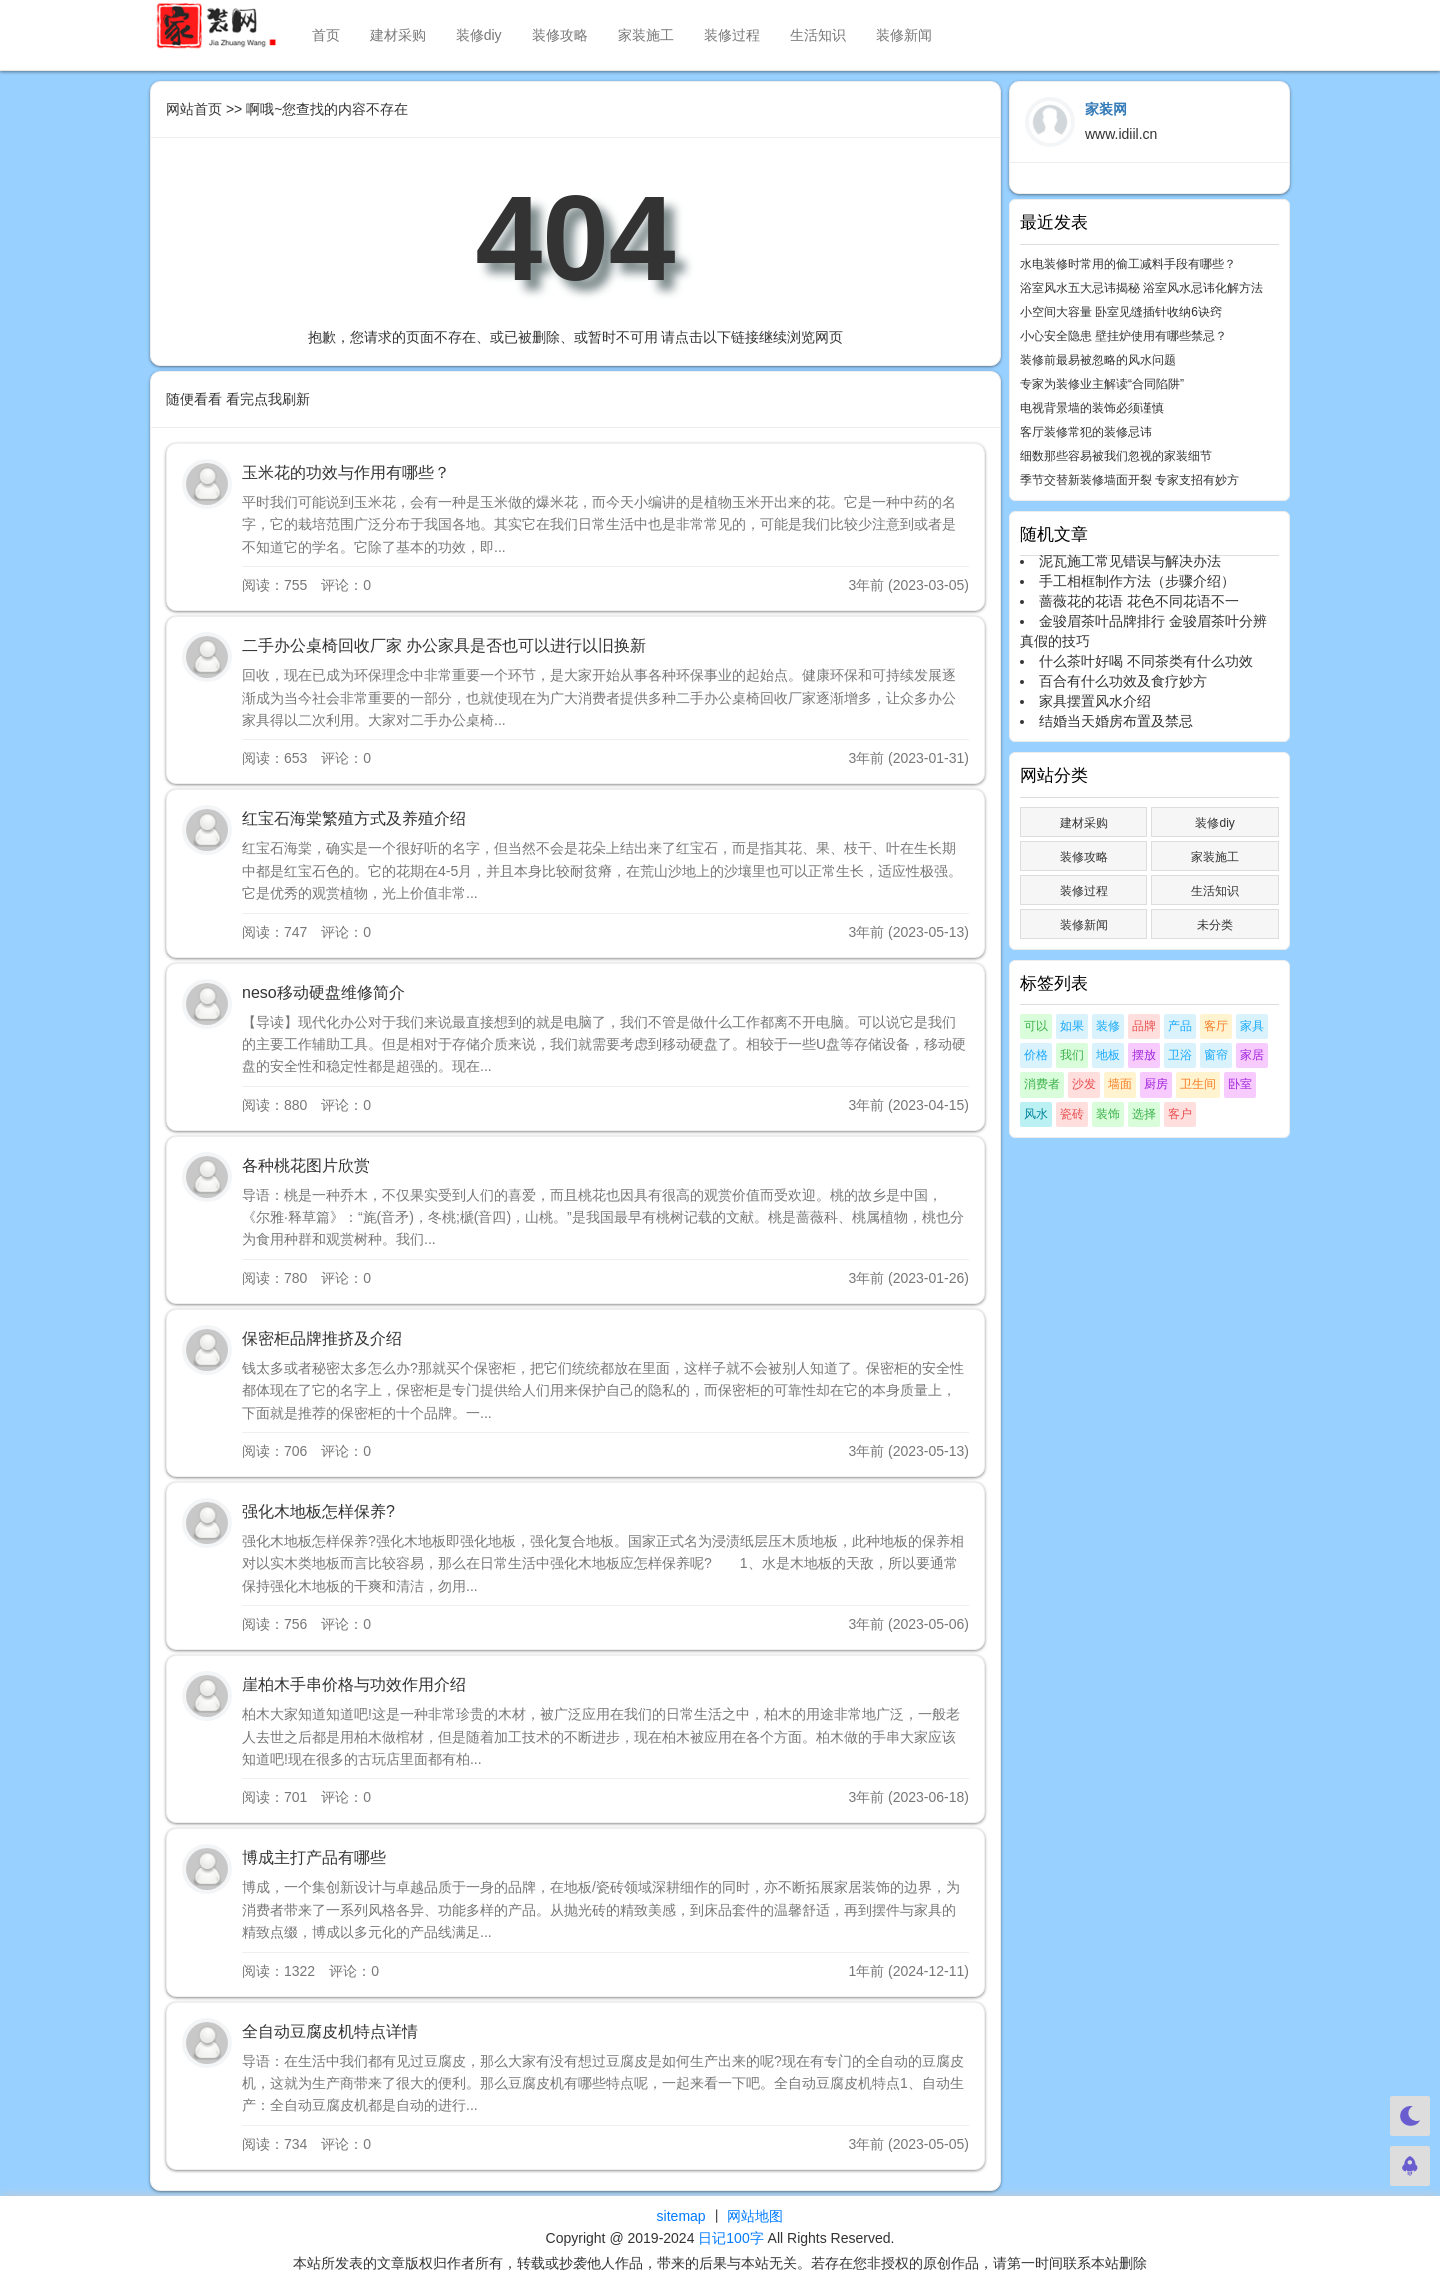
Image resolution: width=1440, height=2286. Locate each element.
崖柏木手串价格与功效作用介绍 (354, 1684)
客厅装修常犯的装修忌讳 (1086, 432)
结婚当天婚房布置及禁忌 (1116, 721)
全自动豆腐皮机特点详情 (330, 2031)
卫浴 (1180, 1055)
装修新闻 (904, 35)
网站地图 (755, 2216)
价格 (1036, 1055)
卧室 (1240, 1084)
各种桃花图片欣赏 (306, 1165)
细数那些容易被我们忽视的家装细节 (1116, 456)
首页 (326, 35)
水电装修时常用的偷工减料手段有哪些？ (1128, 264)
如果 (1072, 1026)
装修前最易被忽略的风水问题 (1098, 360)
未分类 (1215, 925)
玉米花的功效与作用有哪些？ (346, 472)
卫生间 (1198, 1084)
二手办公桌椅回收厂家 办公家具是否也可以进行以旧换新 (444, 645)
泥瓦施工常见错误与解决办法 (1130, 561)
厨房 (1156, 1084)
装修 (1108, 1026)
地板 (1108, 1055)
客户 (1180, 1114)
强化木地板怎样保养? (318, 1511)
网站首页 (194, 109)
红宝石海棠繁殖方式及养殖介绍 (354, 818)
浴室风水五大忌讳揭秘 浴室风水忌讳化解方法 (1141, 288)
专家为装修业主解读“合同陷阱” (1102, 384)
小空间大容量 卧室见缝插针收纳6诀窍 (1121, 312)
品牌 (1144, 1026)
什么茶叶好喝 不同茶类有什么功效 (1146, 661)
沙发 (1084, 1084)
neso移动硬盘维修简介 (323, 992)
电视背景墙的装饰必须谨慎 (1092, 408)
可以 (1036, 1026)
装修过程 (732, 35)
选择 (1144, 1114)
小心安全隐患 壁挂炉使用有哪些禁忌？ (1123, 336)
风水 (1036, 1114)
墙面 (1120, 1084)
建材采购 (398, 35)
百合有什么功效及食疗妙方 (1123, 681)
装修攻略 (560, 35)
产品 (1180, 1026)
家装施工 (646, 35)
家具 (1252, 1026)
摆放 (1144, 1055)
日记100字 (730, 2238)
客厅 (1216, 1026)
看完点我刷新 (268, 399)
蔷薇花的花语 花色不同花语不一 (1139, 601)
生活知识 (818, 35)
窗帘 (1216, 1055)
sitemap (681, 2216)
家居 (1252, 1055)
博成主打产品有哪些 (314, 1857)
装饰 (1108, 1114)
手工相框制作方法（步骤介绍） (1137, 581)
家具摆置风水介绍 (1095, 701)
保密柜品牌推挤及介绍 (322, 1338)
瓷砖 (1072, 1114)
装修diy (479, 35)
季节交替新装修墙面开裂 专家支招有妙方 (1129, 480)
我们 (1072, 1055)
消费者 (1042, 1084)
